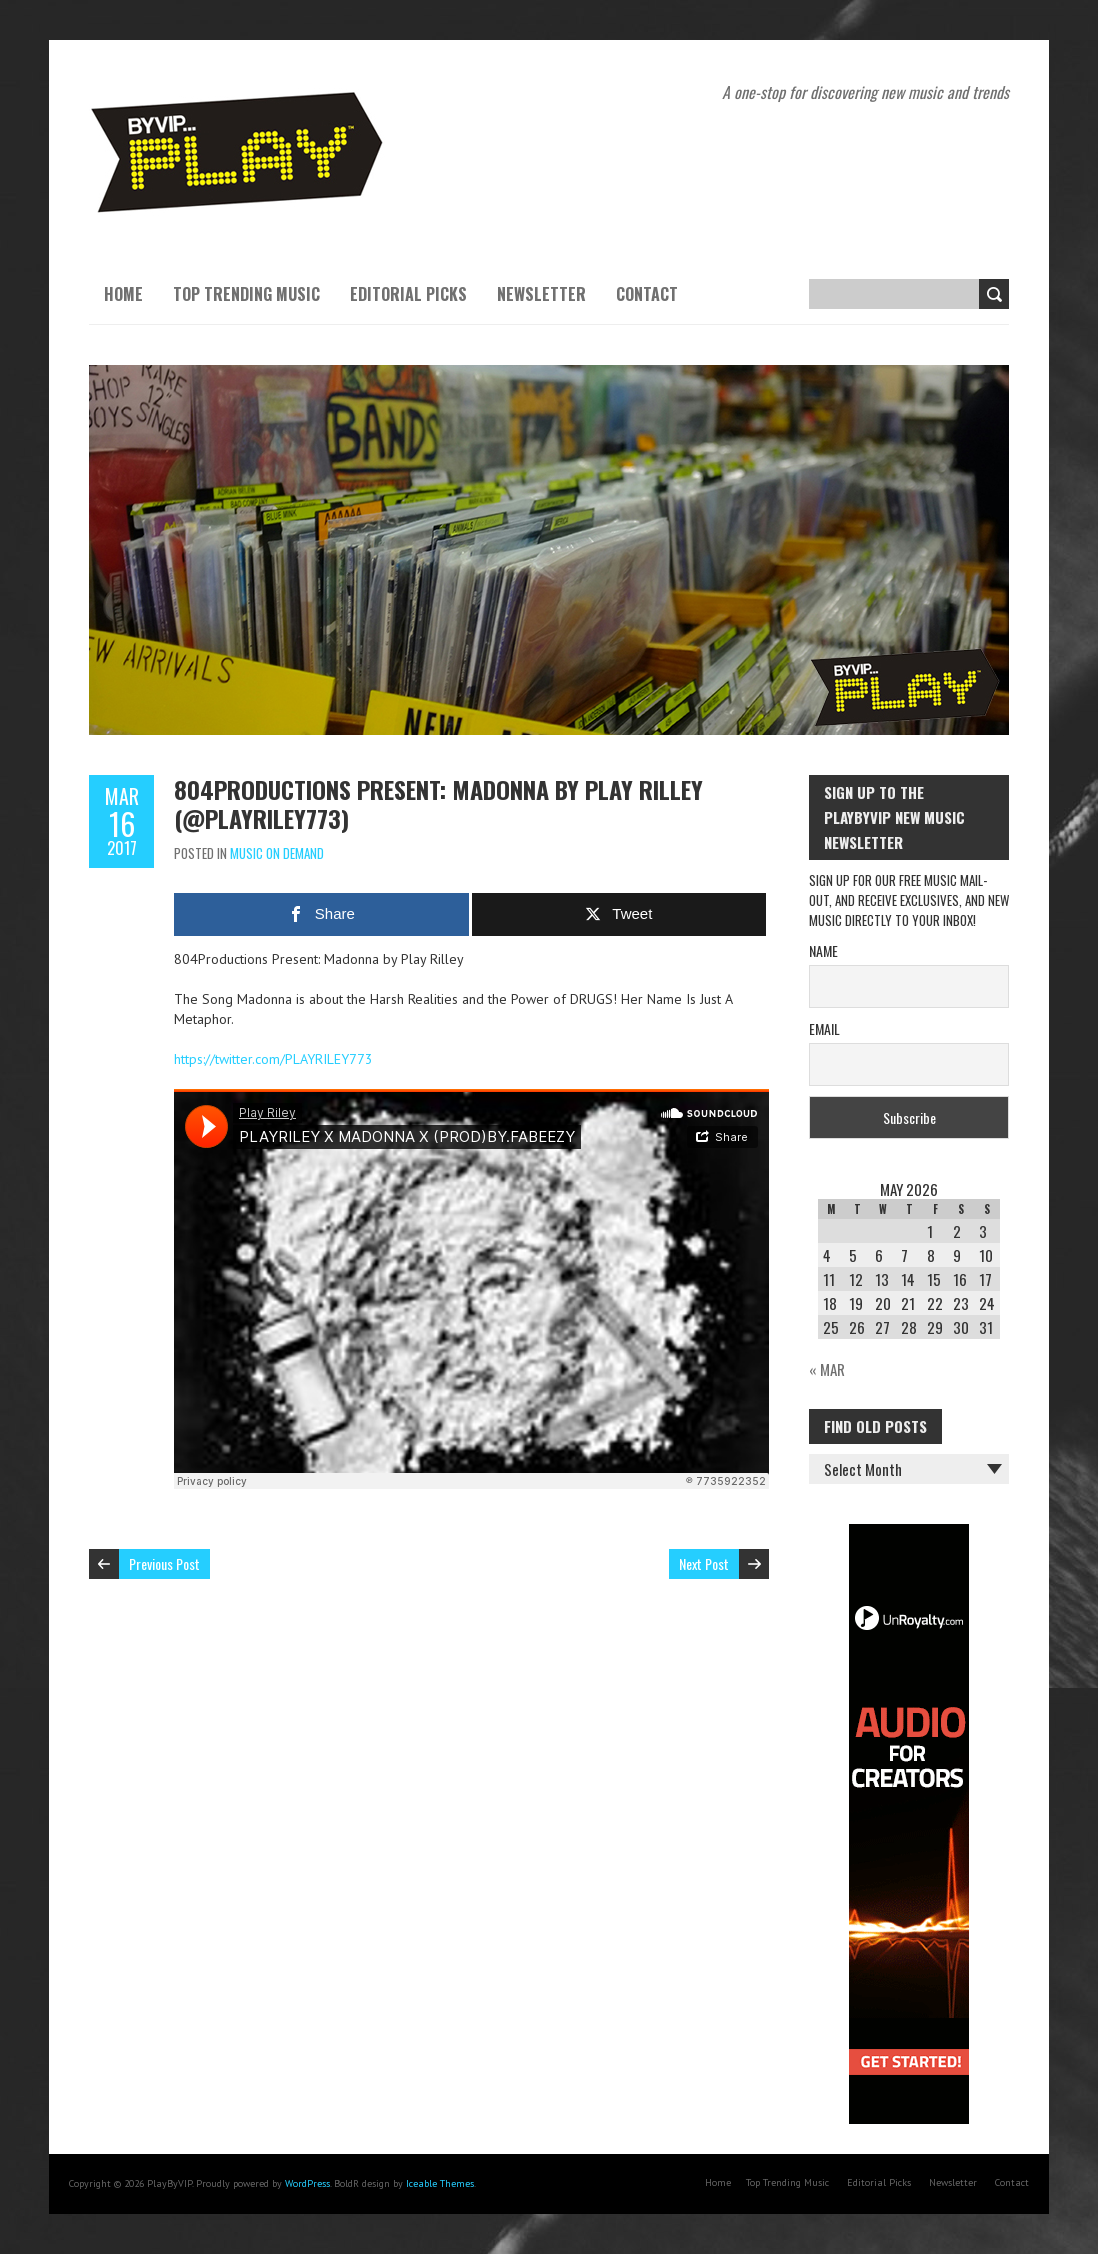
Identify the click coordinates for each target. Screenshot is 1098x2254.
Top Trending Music (246, 294)
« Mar (827, 1369)
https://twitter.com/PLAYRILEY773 (273, 1059)
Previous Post (164, 1563)
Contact (647, 294)
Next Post (704, 1563)
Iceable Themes (440, 2183)
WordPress (307, 2183)
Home (123, 294)
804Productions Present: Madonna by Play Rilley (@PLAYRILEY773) (438, 803)
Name (823, 950)
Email (824, 1028)
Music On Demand (277, 853)
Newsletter (541, 294)
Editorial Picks (408, 294)
